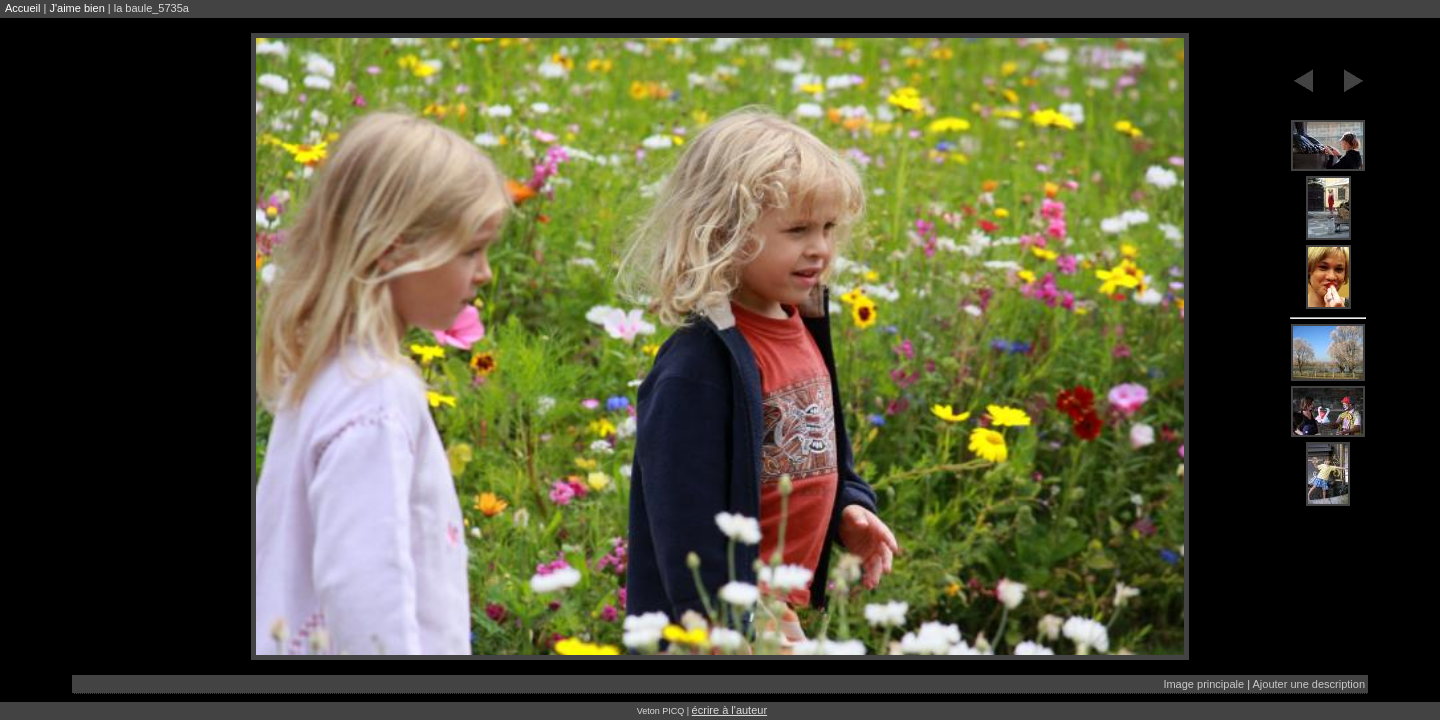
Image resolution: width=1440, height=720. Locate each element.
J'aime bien (76, 8)
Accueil (22, 8)
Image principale (1203, 684)
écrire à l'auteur (729, 710)
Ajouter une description (1308, 684)
